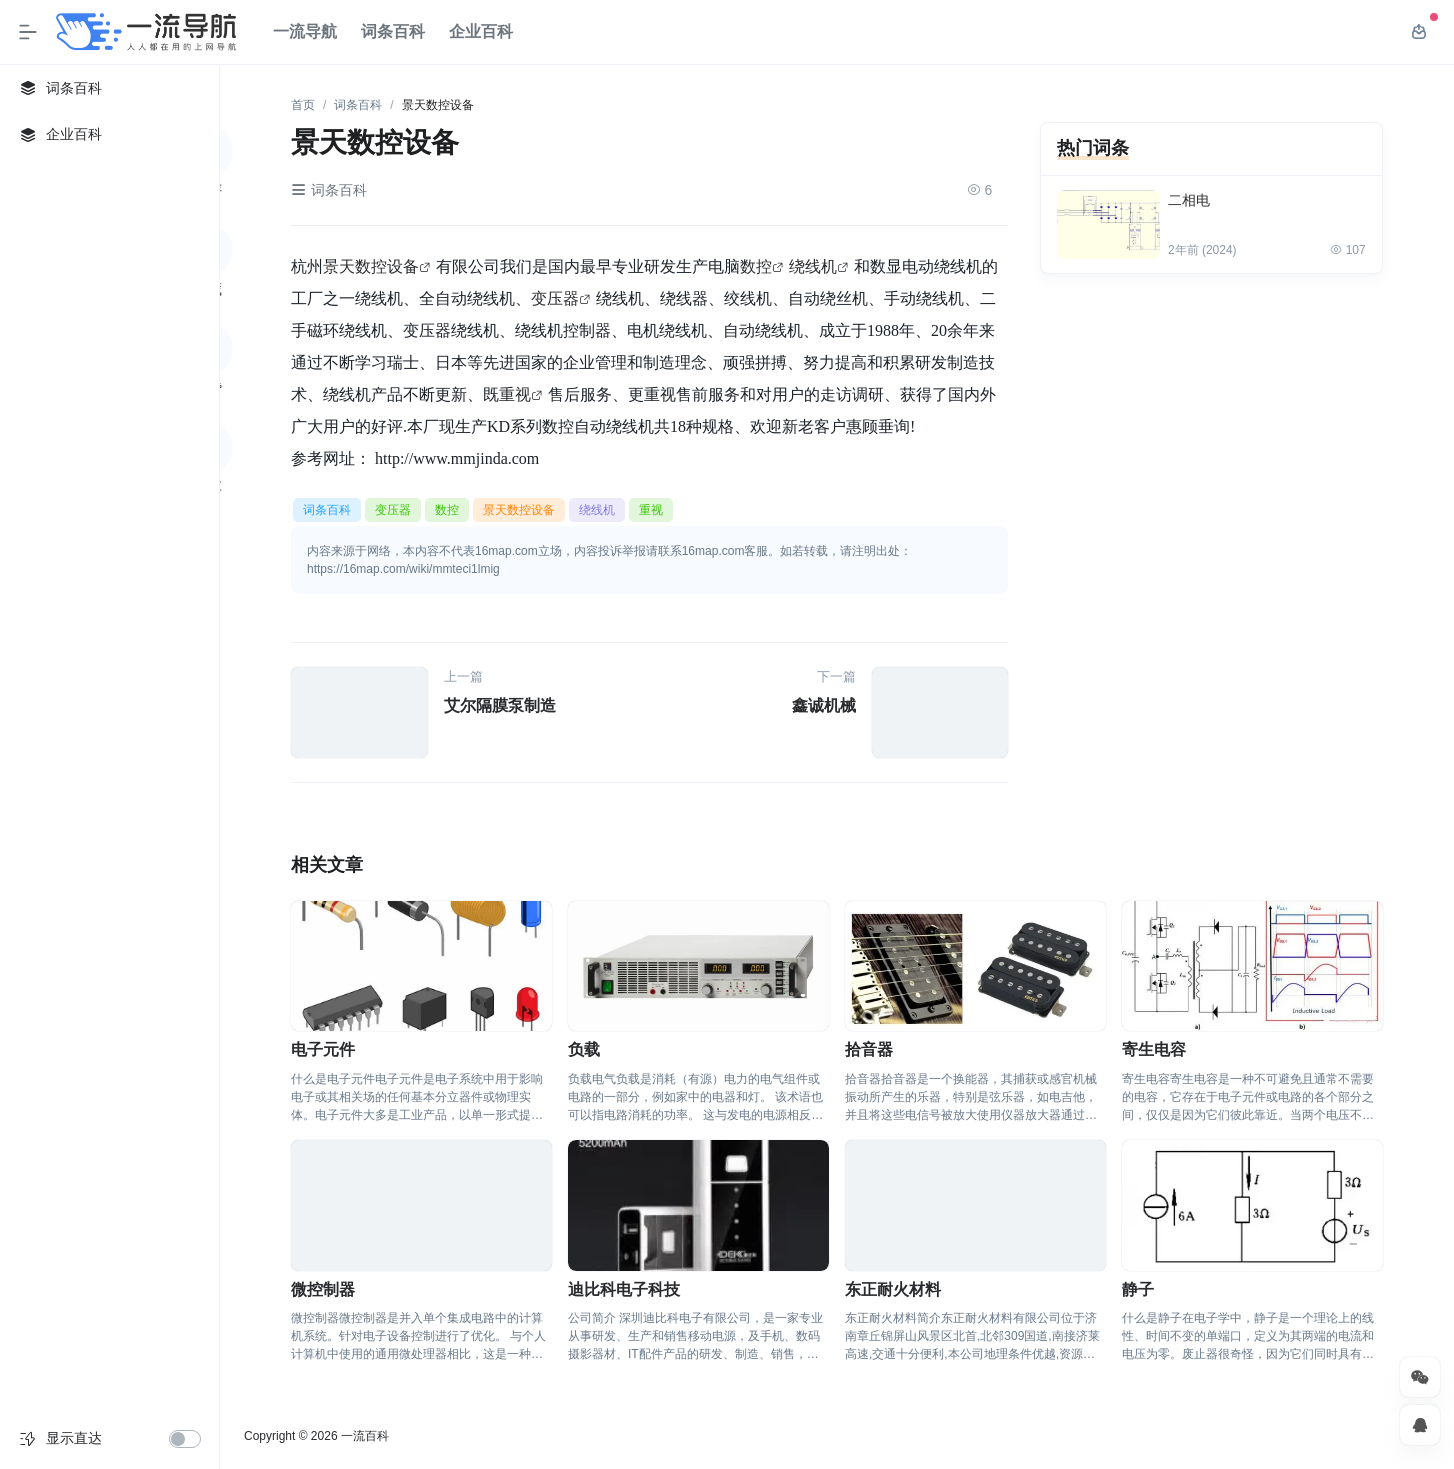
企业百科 (481, 31)
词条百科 (393, 31)
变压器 (555, 298)
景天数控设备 (371, 266)
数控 (756, 266)
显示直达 (74, 1438)
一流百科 (365, 1436)
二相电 (1189, 200)
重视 (515, 394)
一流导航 (305, 31)
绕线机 (813, 266)
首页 (303, 105)
